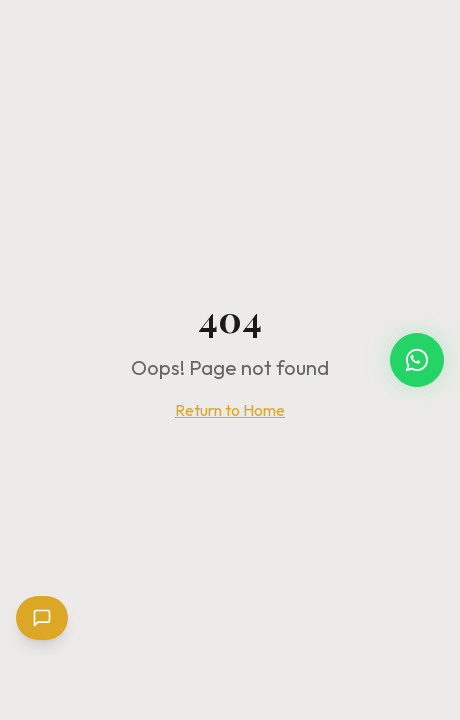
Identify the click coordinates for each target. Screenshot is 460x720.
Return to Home (230, 410)
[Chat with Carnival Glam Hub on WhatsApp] (417, 360)
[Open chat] (42, 618)
